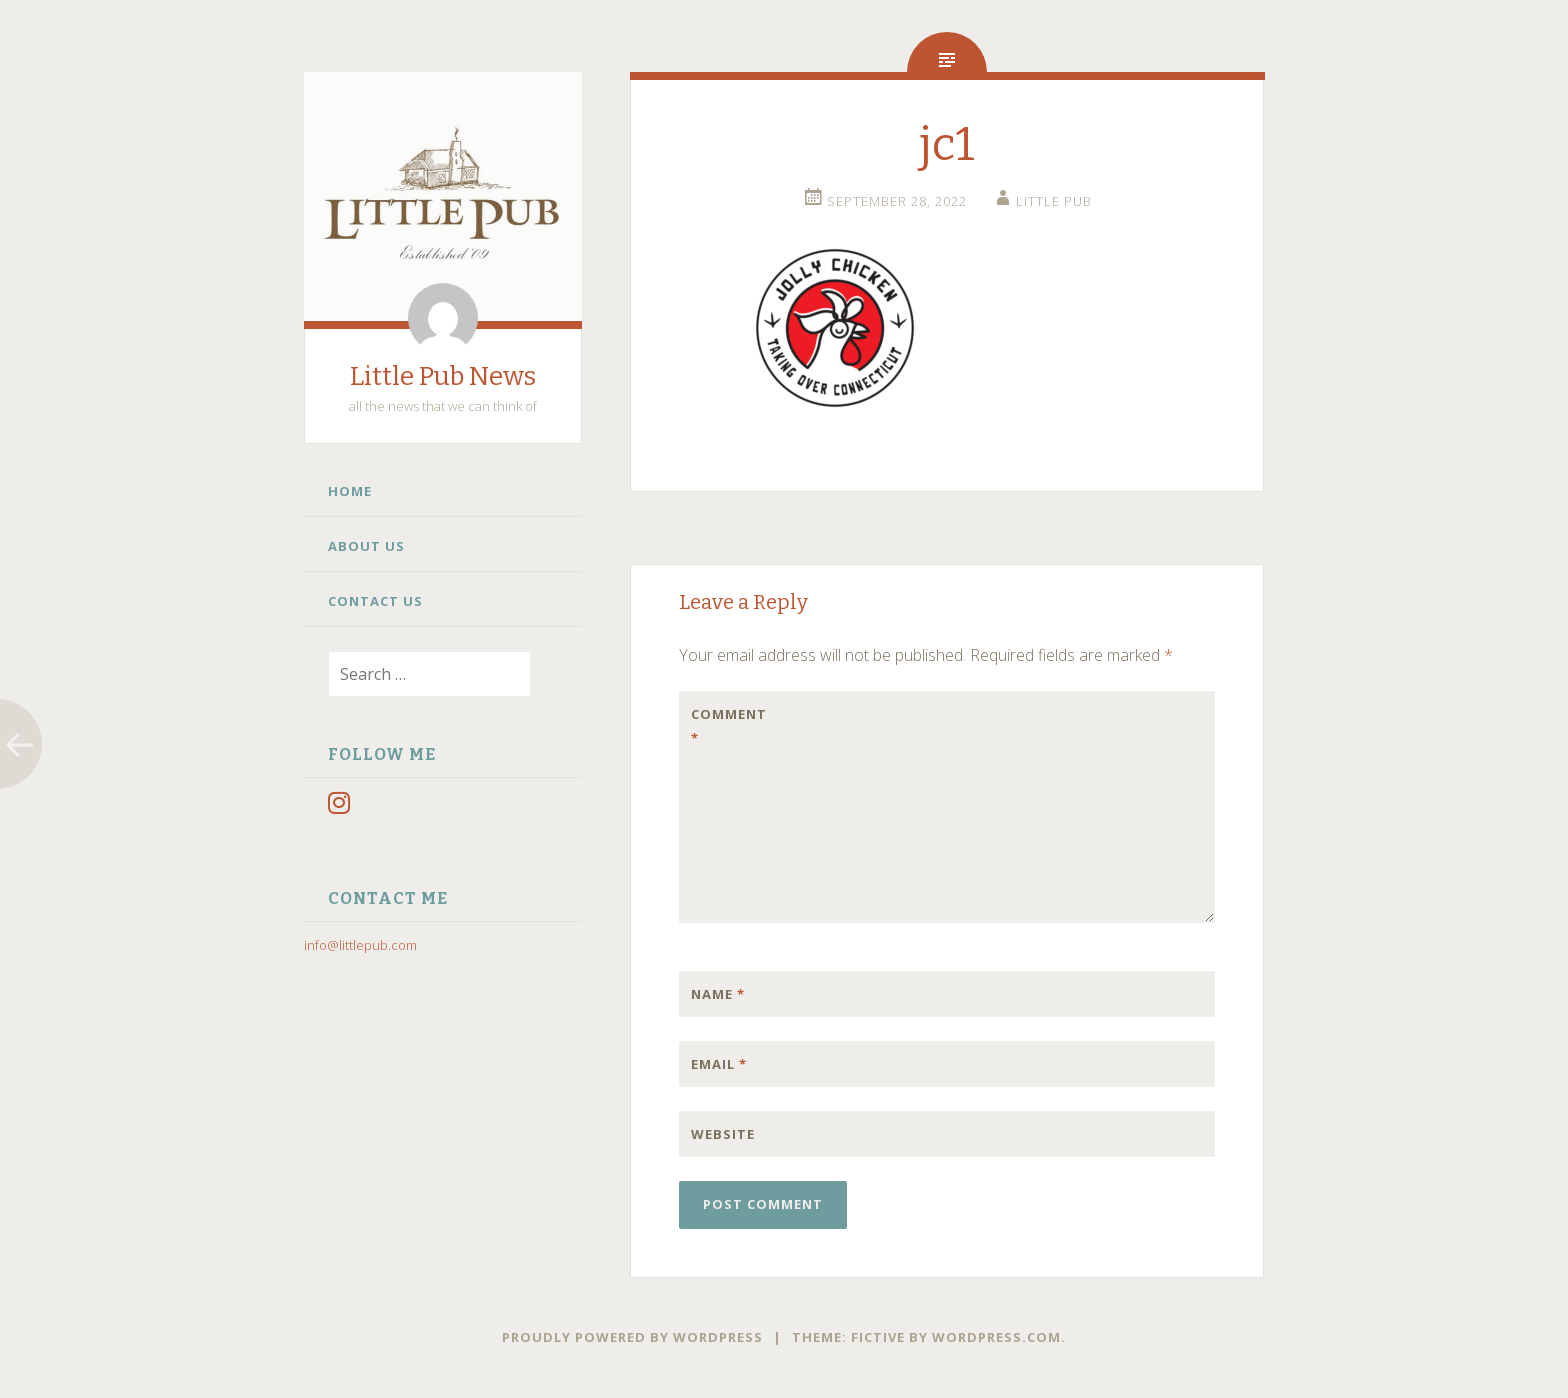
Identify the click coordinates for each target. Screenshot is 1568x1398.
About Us (366, 546)
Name (718, 994)
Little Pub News (443, 376)
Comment (729, 726)
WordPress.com (996, 1337)
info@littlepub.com (360, 945)
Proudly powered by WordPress (632, 1337)
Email (719, 1064)
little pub (1054, 201)
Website (723, 1134)
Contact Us (375, 601)
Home (350, 491)
